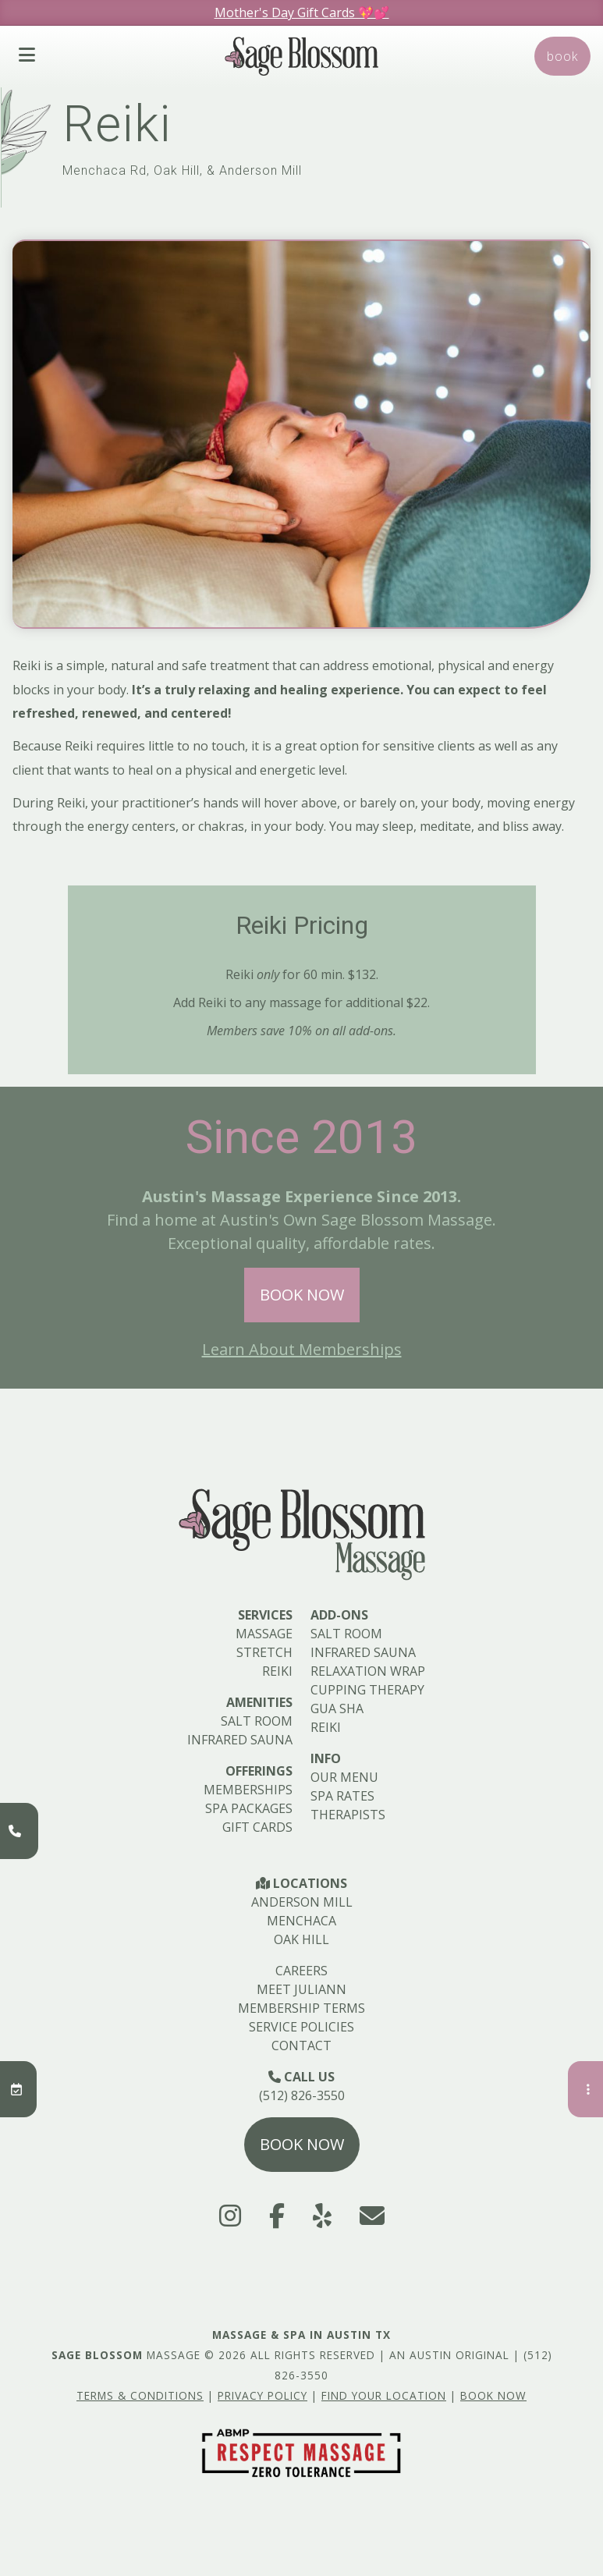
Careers (301, 1970)
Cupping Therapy (367, 1689)
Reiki (277, 1671)
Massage (264, 1633)
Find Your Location (383, 2395)
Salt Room (257, 1721)
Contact (301, 2045)
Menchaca (301, 1920)
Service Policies (301, 2026)
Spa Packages (249, 1808)
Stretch (264, 1652)
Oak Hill (301, 1939)
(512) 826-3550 (302, 2095)
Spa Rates (342, 1795)
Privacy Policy (262, 2395)
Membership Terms (301, 2008)
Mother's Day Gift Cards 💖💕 (302, 12)
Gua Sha (337, 1708)
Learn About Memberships (302, 1349)
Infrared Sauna (240, 1739)
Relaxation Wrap (367, 1671)
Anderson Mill (302, 1902)
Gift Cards (257, 1827)
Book (562, 56)
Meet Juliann (301, 1989)
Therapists (347, 1814)
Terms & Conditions (140, 2395)
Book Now (302, 1294)
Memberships (248, 1789)
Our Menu (344, 1777)
